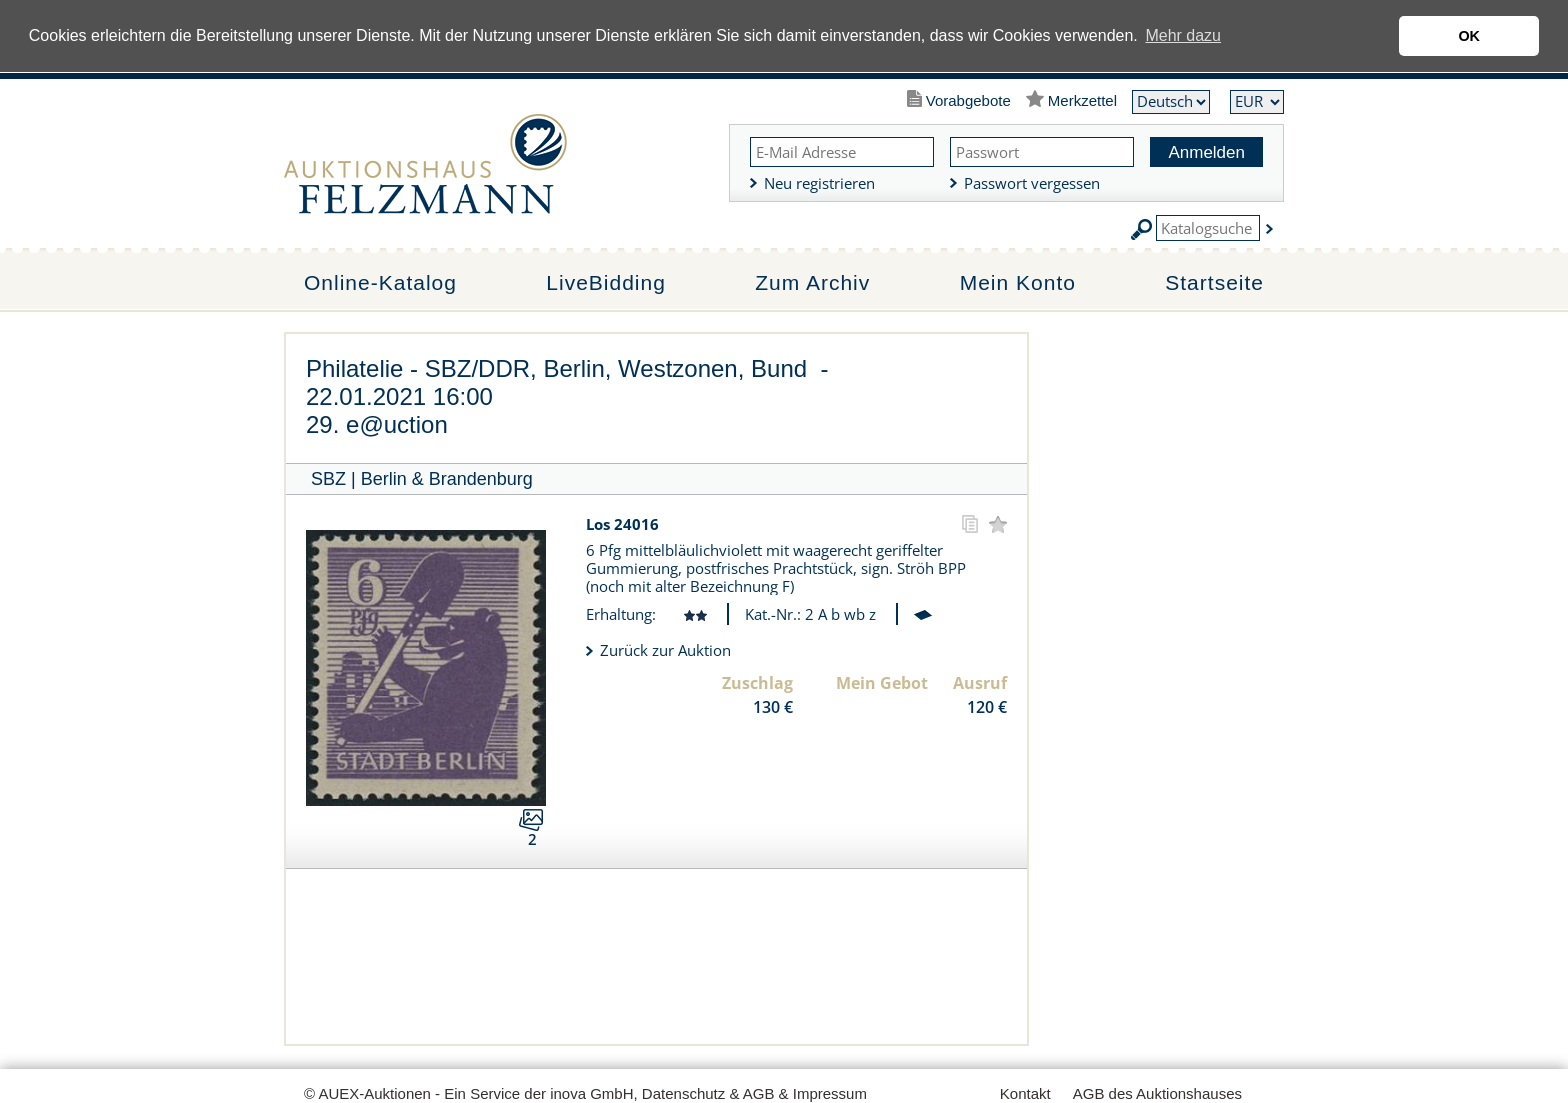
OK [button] (1469, 36)
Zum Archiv (812, 282)
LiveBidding (606, 282)
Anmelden (1206, 152)
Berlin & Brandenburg (447, 479)
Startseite (1214, 282)
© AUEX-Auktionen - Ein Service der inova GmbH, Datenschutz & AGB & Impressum (585, 1093)
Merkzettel (1082, 100)
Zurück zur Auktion (665, 650)
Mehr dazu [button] (1183, 35)
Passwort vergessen (1032, 183)
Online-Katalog (380, 282)
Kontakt (1025, 1093)
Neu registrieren (819, 183)
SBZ (328, 479)
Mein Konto (1018, 282)
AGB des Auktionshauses (1157, 1093)
